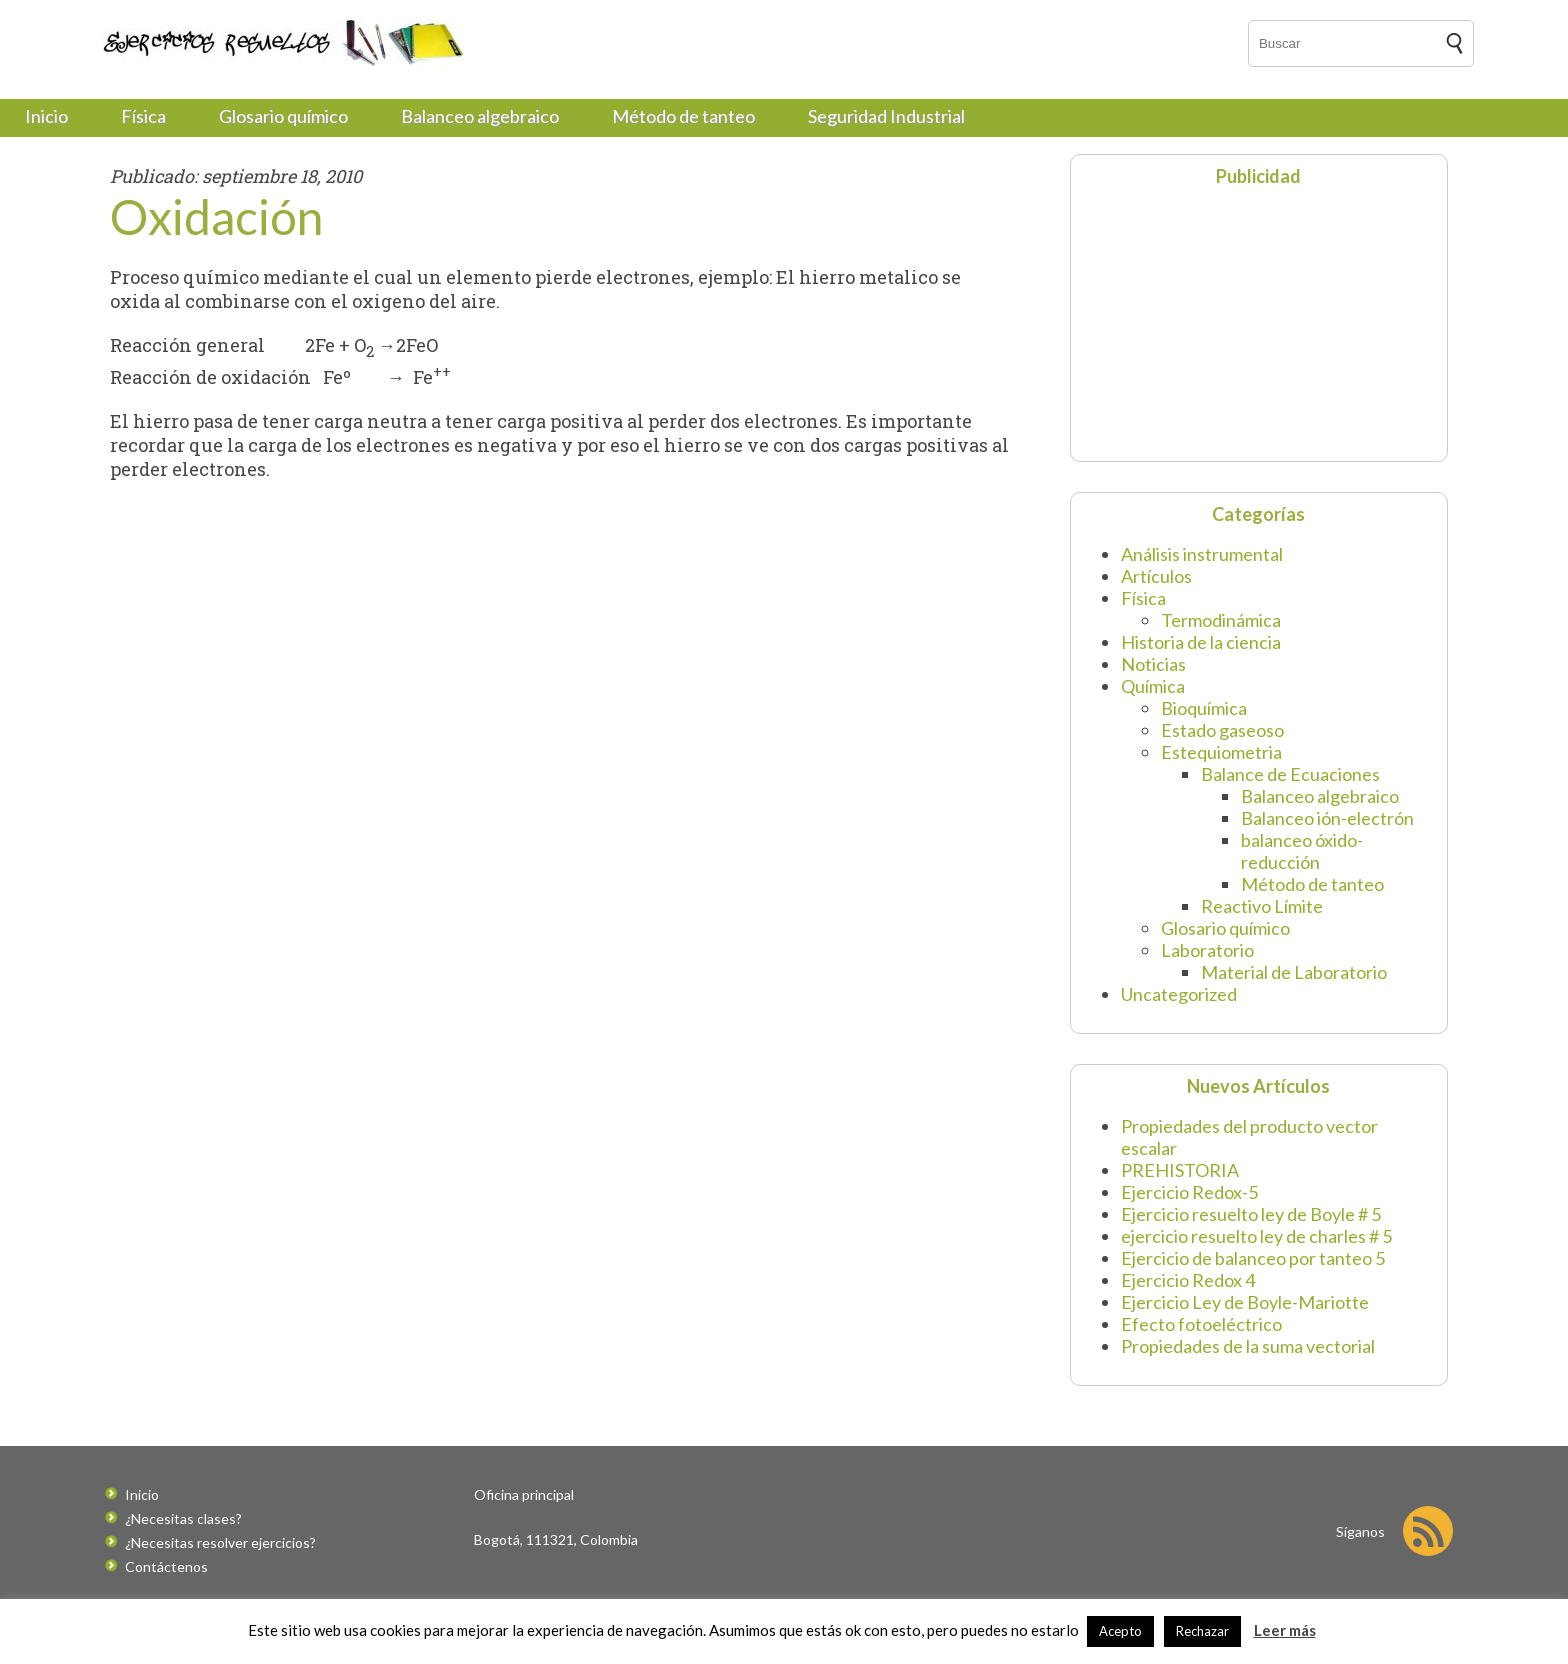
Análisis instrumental (1202, 554)
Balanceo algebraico (480, 116)
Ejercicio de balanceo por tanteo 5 (1253, 1258)
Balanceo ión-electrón (1327, 818)
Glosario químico (283, 116)
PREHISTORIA (1180, 1170)
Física (143, 116)
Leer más (1285, 1630)
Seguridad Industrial (886, 116)
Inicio (46, 116)
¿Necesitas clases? (183, 1518)
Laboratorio (1207, 950)
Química (1153, 686)
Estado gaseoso (1222, 730)
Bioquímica (1204, 708)
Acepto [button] (1120, 1631)
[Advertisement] (1206, 322)
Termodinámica (1221, 620)
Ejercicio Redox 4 (1188, 1280)
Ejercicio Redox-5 (1189, 1192)
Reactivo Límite (1262, 906)
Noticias (1153, 664)
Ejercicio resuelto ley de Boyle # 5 (1251, 1214)
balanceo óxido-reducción (1302, 851)
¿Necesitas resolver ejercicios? (220, 1542)
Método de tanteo (683, 116)
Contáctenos (166, 1566)
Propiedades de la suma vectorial (1248, 1346)
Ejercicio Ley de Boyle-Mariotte (1245, 1302)
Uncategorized (1179, 994)
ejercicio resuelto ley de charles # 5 (1256, 1236)
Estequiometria (1221, 752)
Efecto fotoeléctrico (1201, 1324)
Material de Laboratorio (1294, 972)
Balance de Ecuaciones (1290, 774)
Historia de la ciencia (1201, 642)
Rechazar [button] (1202, 1631)
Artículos (1156, 576)
